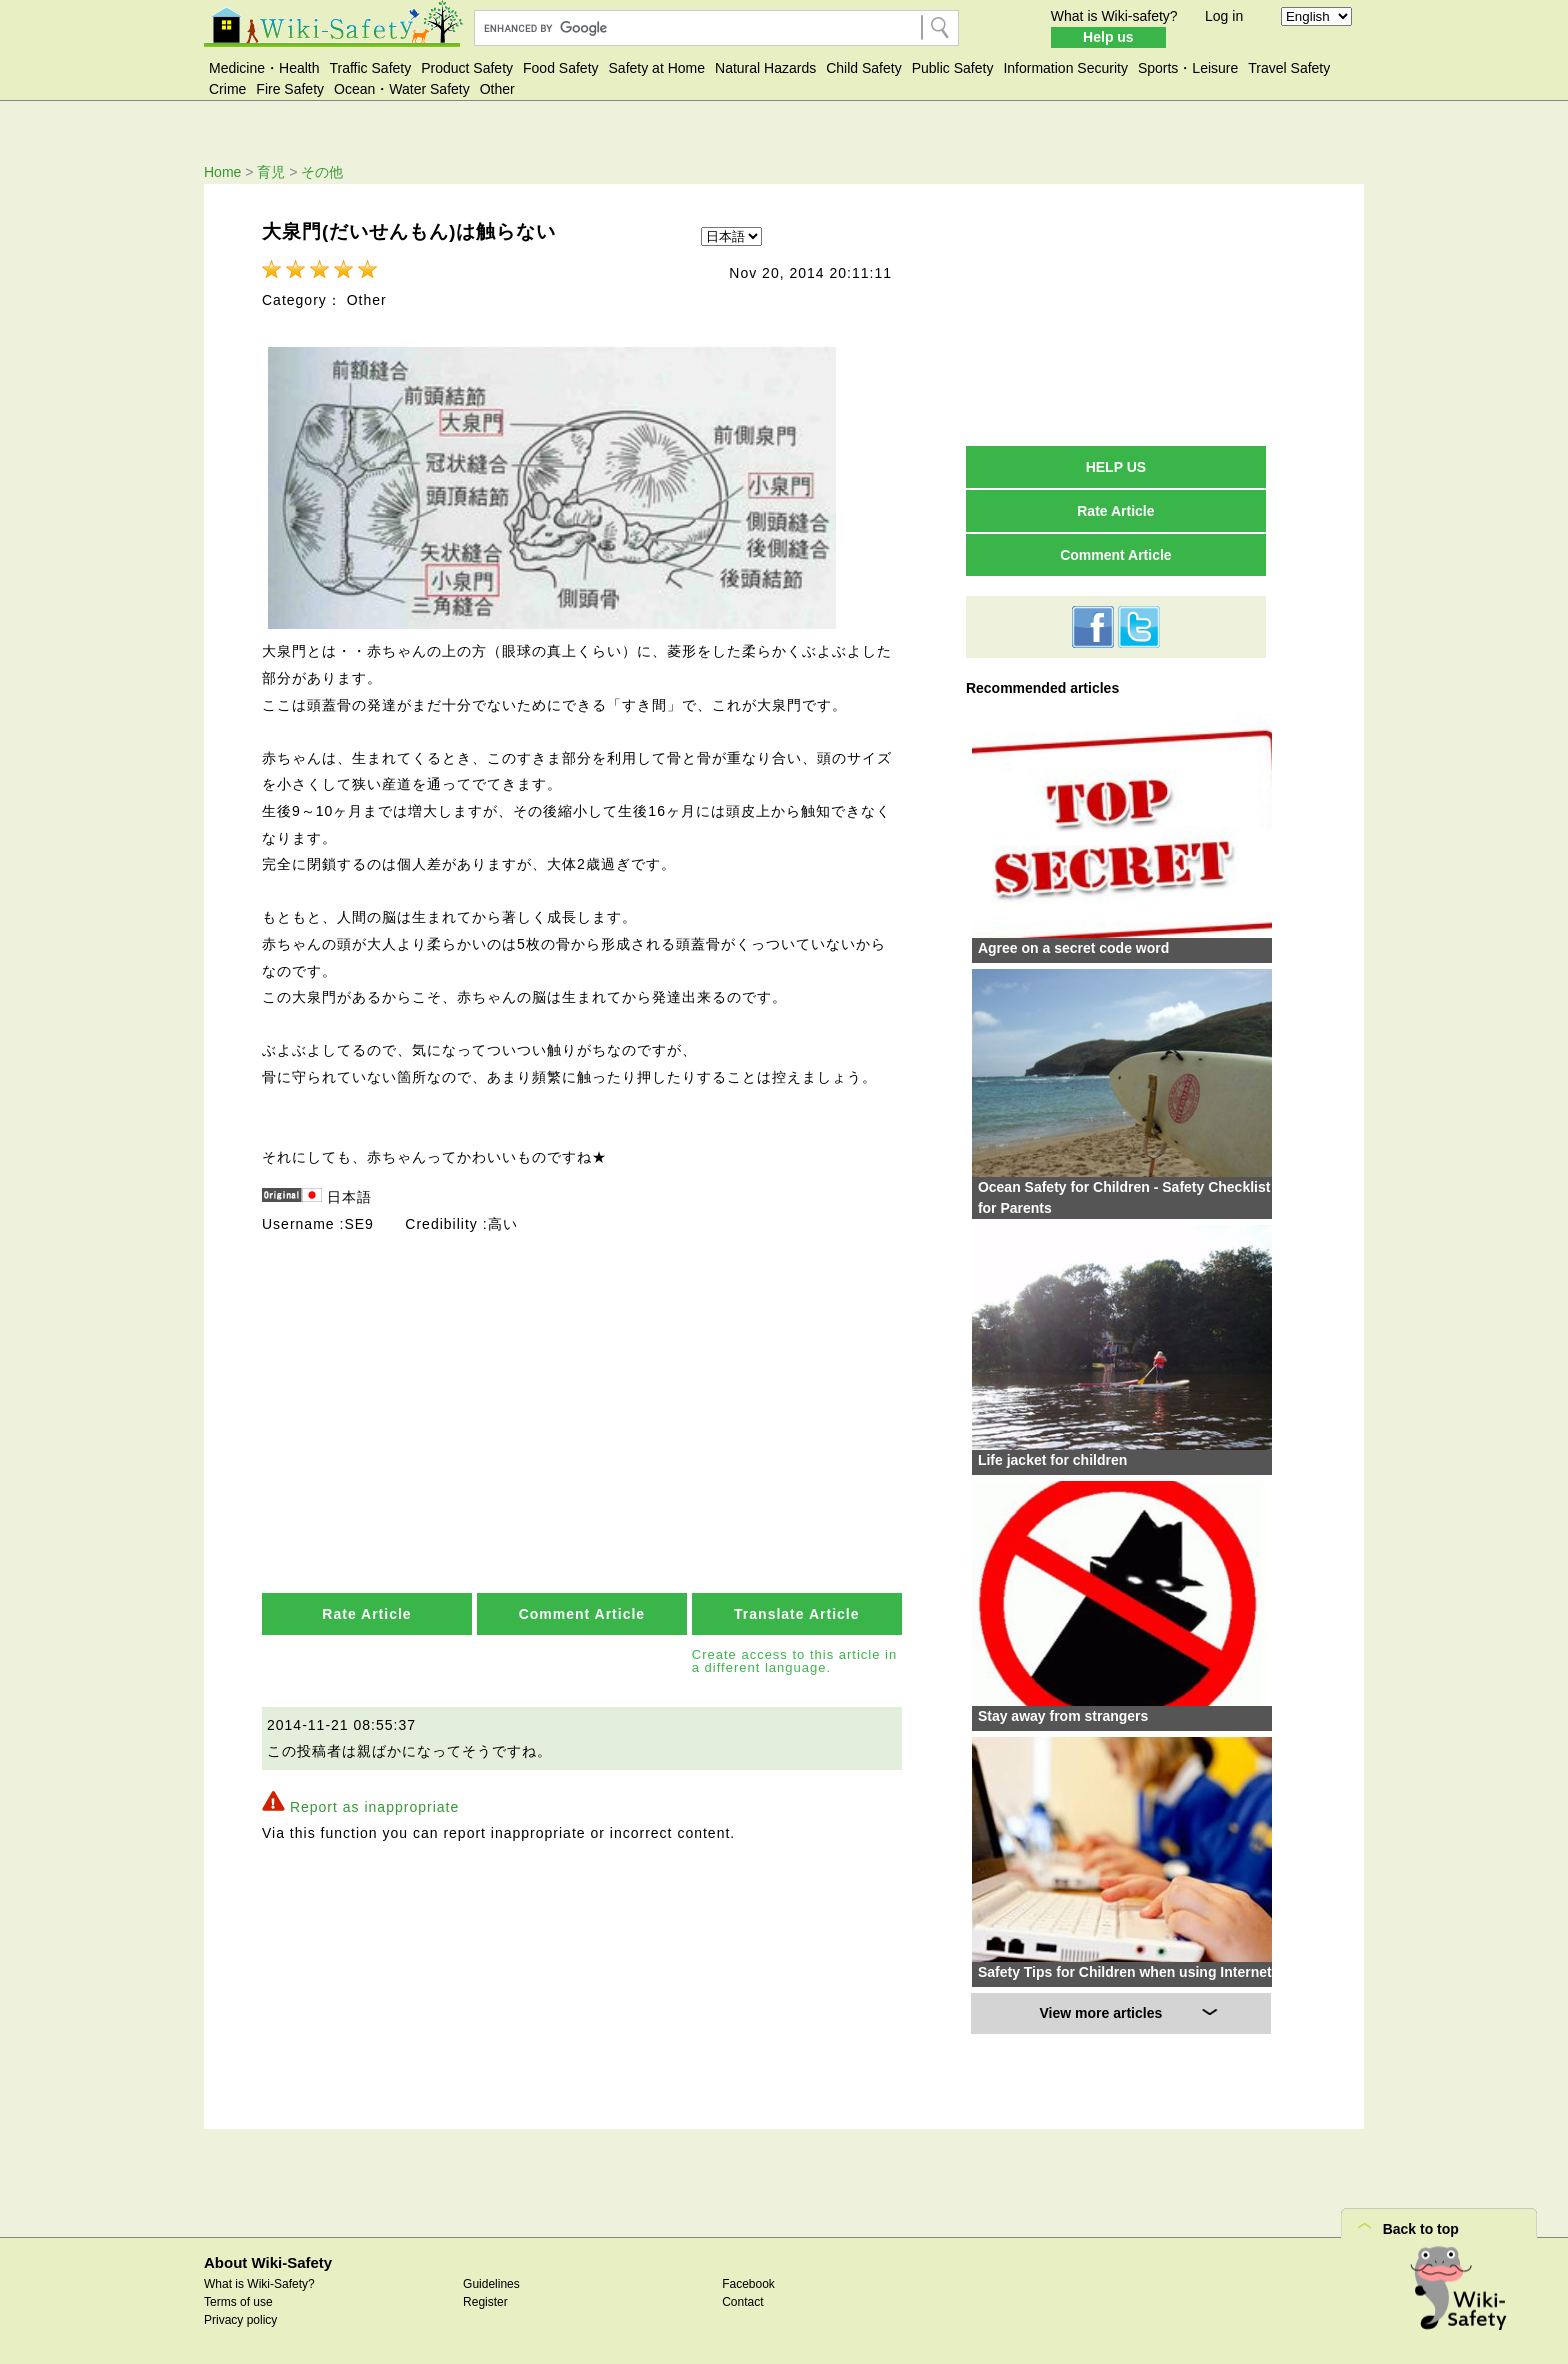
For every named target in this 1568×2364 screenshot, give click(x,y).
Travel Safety (1289, 68)
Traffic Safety (371, 68)
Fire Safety (290, 89)
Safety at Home (657, 68)
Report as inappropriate (374, 1802)
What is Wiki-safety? (1114, 16)
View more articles (1101, 2013)
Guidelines (491, 2284)
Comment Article (582, 1608)
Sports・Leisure (1188, 68)
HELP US (1116, 467)
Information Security (1065, 68)
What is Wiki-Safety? (259, 2284)
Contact (742, 2302)
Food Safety (561, 68)
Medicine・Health (264, 68)
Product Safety (467, 68)
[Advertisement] (1116, 314)
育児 (271, 172)
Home (222, 172)
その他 (322, 172)
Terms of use (238, 2302)
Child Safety (863, 68)
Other (497, 89)
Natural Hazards (765, 68)
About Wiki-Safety (268, 2262)
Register (485, 2302)
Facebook (748, 2284)
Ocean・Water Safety (402, 89)
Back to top (1421, 2229)
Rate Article (366, 1608)
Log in (1224, 16)
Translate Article (796, 1608)
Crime (227, 89)
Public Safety (953, 68)
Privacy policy (240, 2320)
